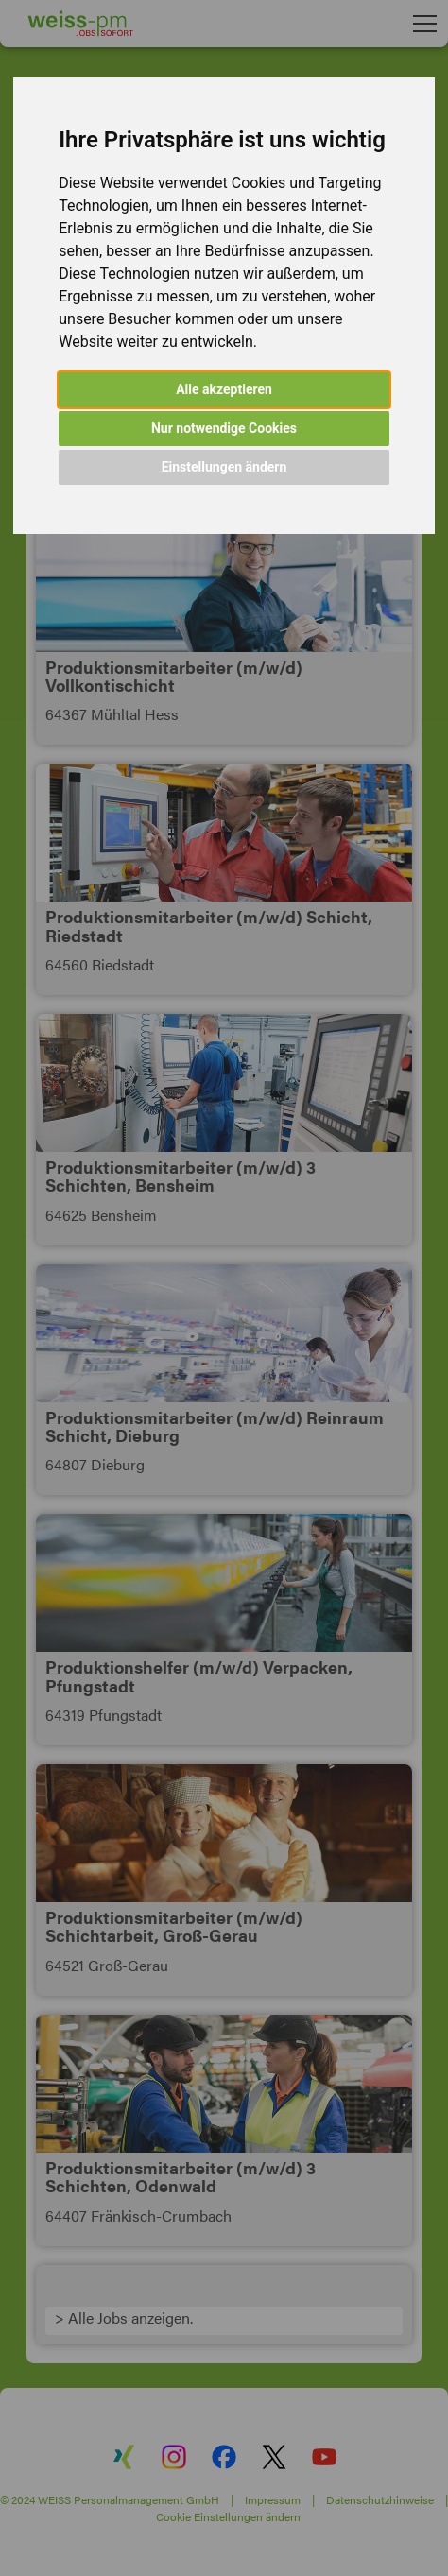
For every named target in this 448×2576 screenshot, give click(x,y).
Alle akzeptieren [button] (224, 389)
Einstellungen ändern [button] (224, 466)
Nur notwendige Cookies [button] (224, 428)
